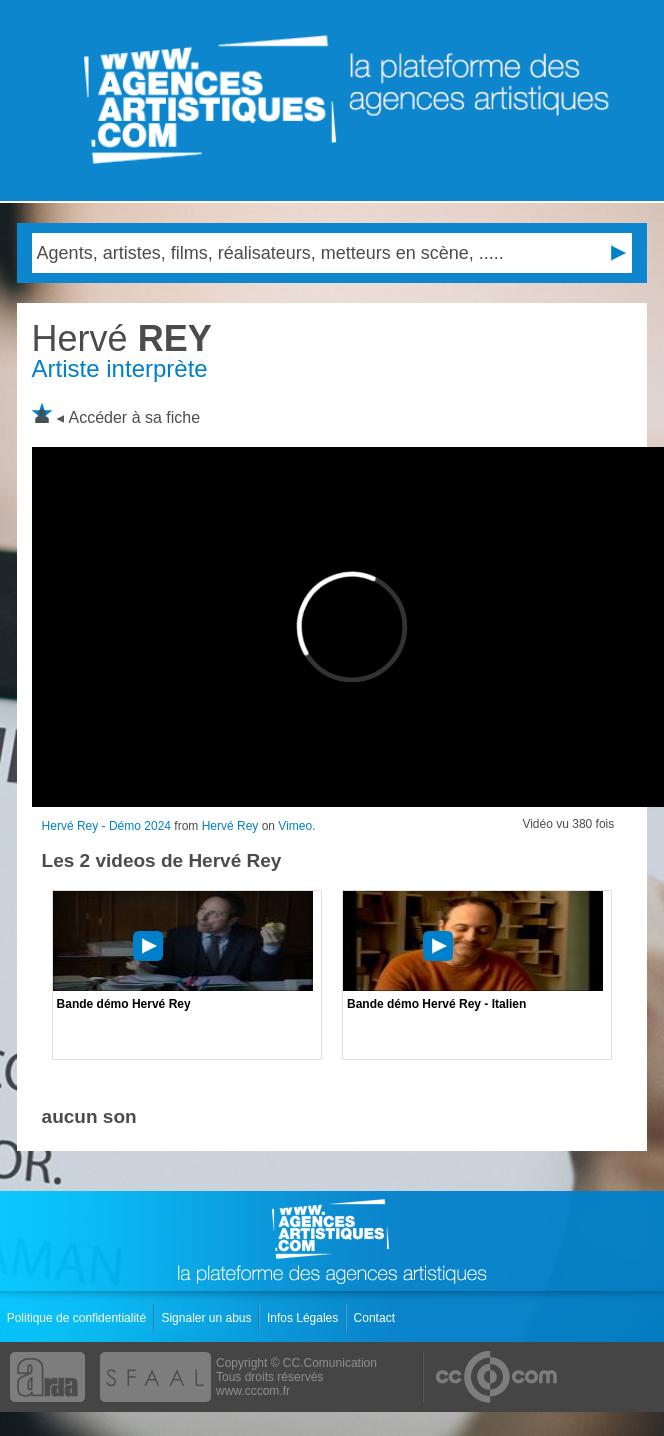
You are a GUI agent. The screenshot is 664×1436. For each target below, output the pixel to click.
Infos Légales (304, 1318)
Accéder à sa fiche (135, 417)
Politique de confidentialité (78, 1318)
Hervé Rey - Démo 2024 (106, 826)
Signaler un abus (207, 1318)
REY (122, 338)
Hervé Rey (230, 826)
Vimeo (295, 826)
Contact (376, 1318)
